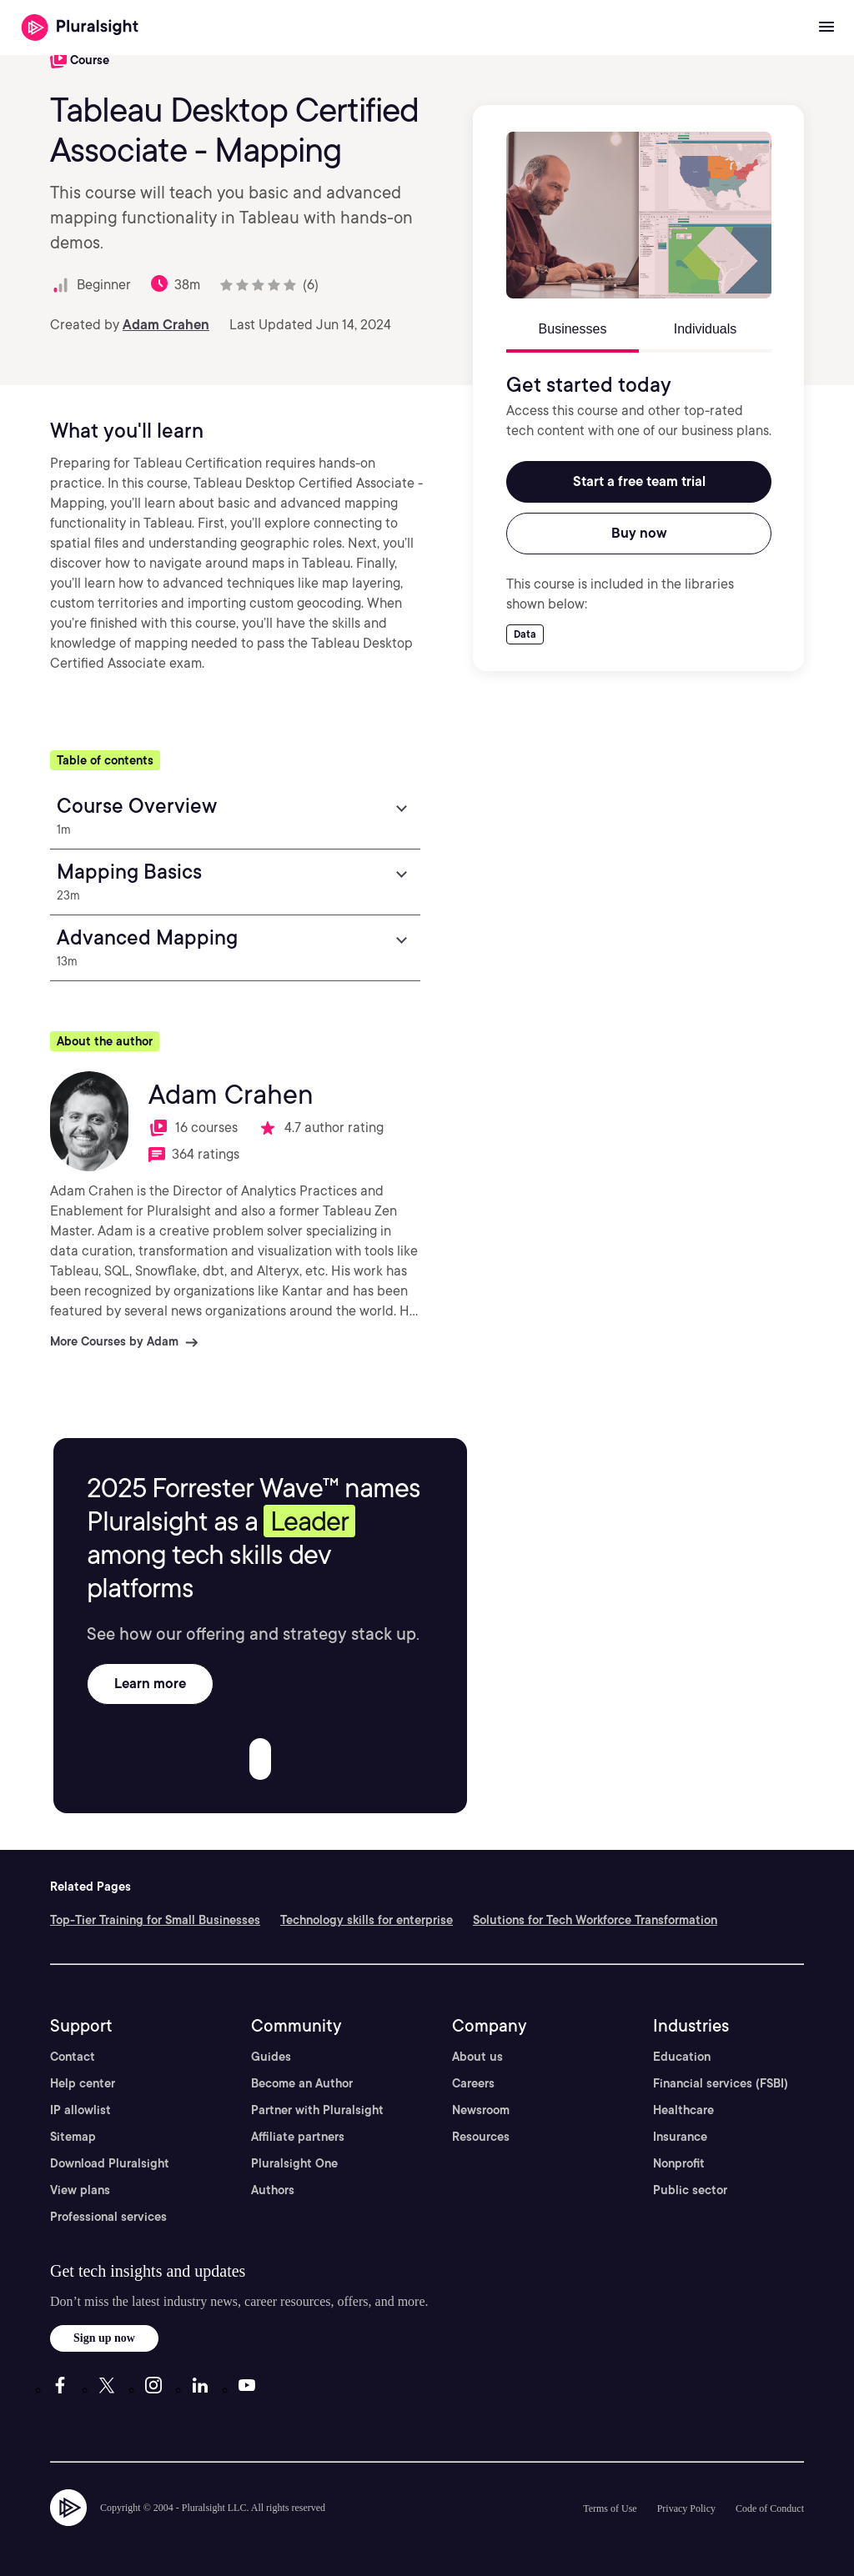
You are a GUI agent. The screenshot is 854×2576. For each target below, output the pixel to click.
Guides (271, 2056)
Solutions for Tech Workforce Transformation (595, 1920)
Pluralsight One (294, 2163)
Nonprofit (679, 2163)
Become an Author (302, 2083)
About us (477, 2056)
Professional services (108, 2216)
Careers (473, 2083)
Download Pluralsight (109, 2163)
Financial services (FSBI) (720, 2083)
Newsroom (481, 2110)
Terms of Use (609, 2508)
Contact (72, 2056)
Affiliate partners (297, 2136)
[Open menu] (826, 28)
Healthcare (683, 2110)
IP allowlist (80, 2110)
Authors (272, 2190)
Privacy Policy (686, 2508)
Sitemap (73, 2136)
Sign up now (104, 2338)
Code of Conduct (770, 2508)
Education (682, 2056)
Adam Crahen (166, 325)
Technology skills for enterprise (366, 1920)
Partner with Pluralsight (317, 2110)
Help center (82, 2083)
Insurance (680, 2136)
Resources (481, 2136)
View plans (80, 2190)
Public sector (690, 2190)
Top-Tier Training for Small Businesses (155, 1920)
